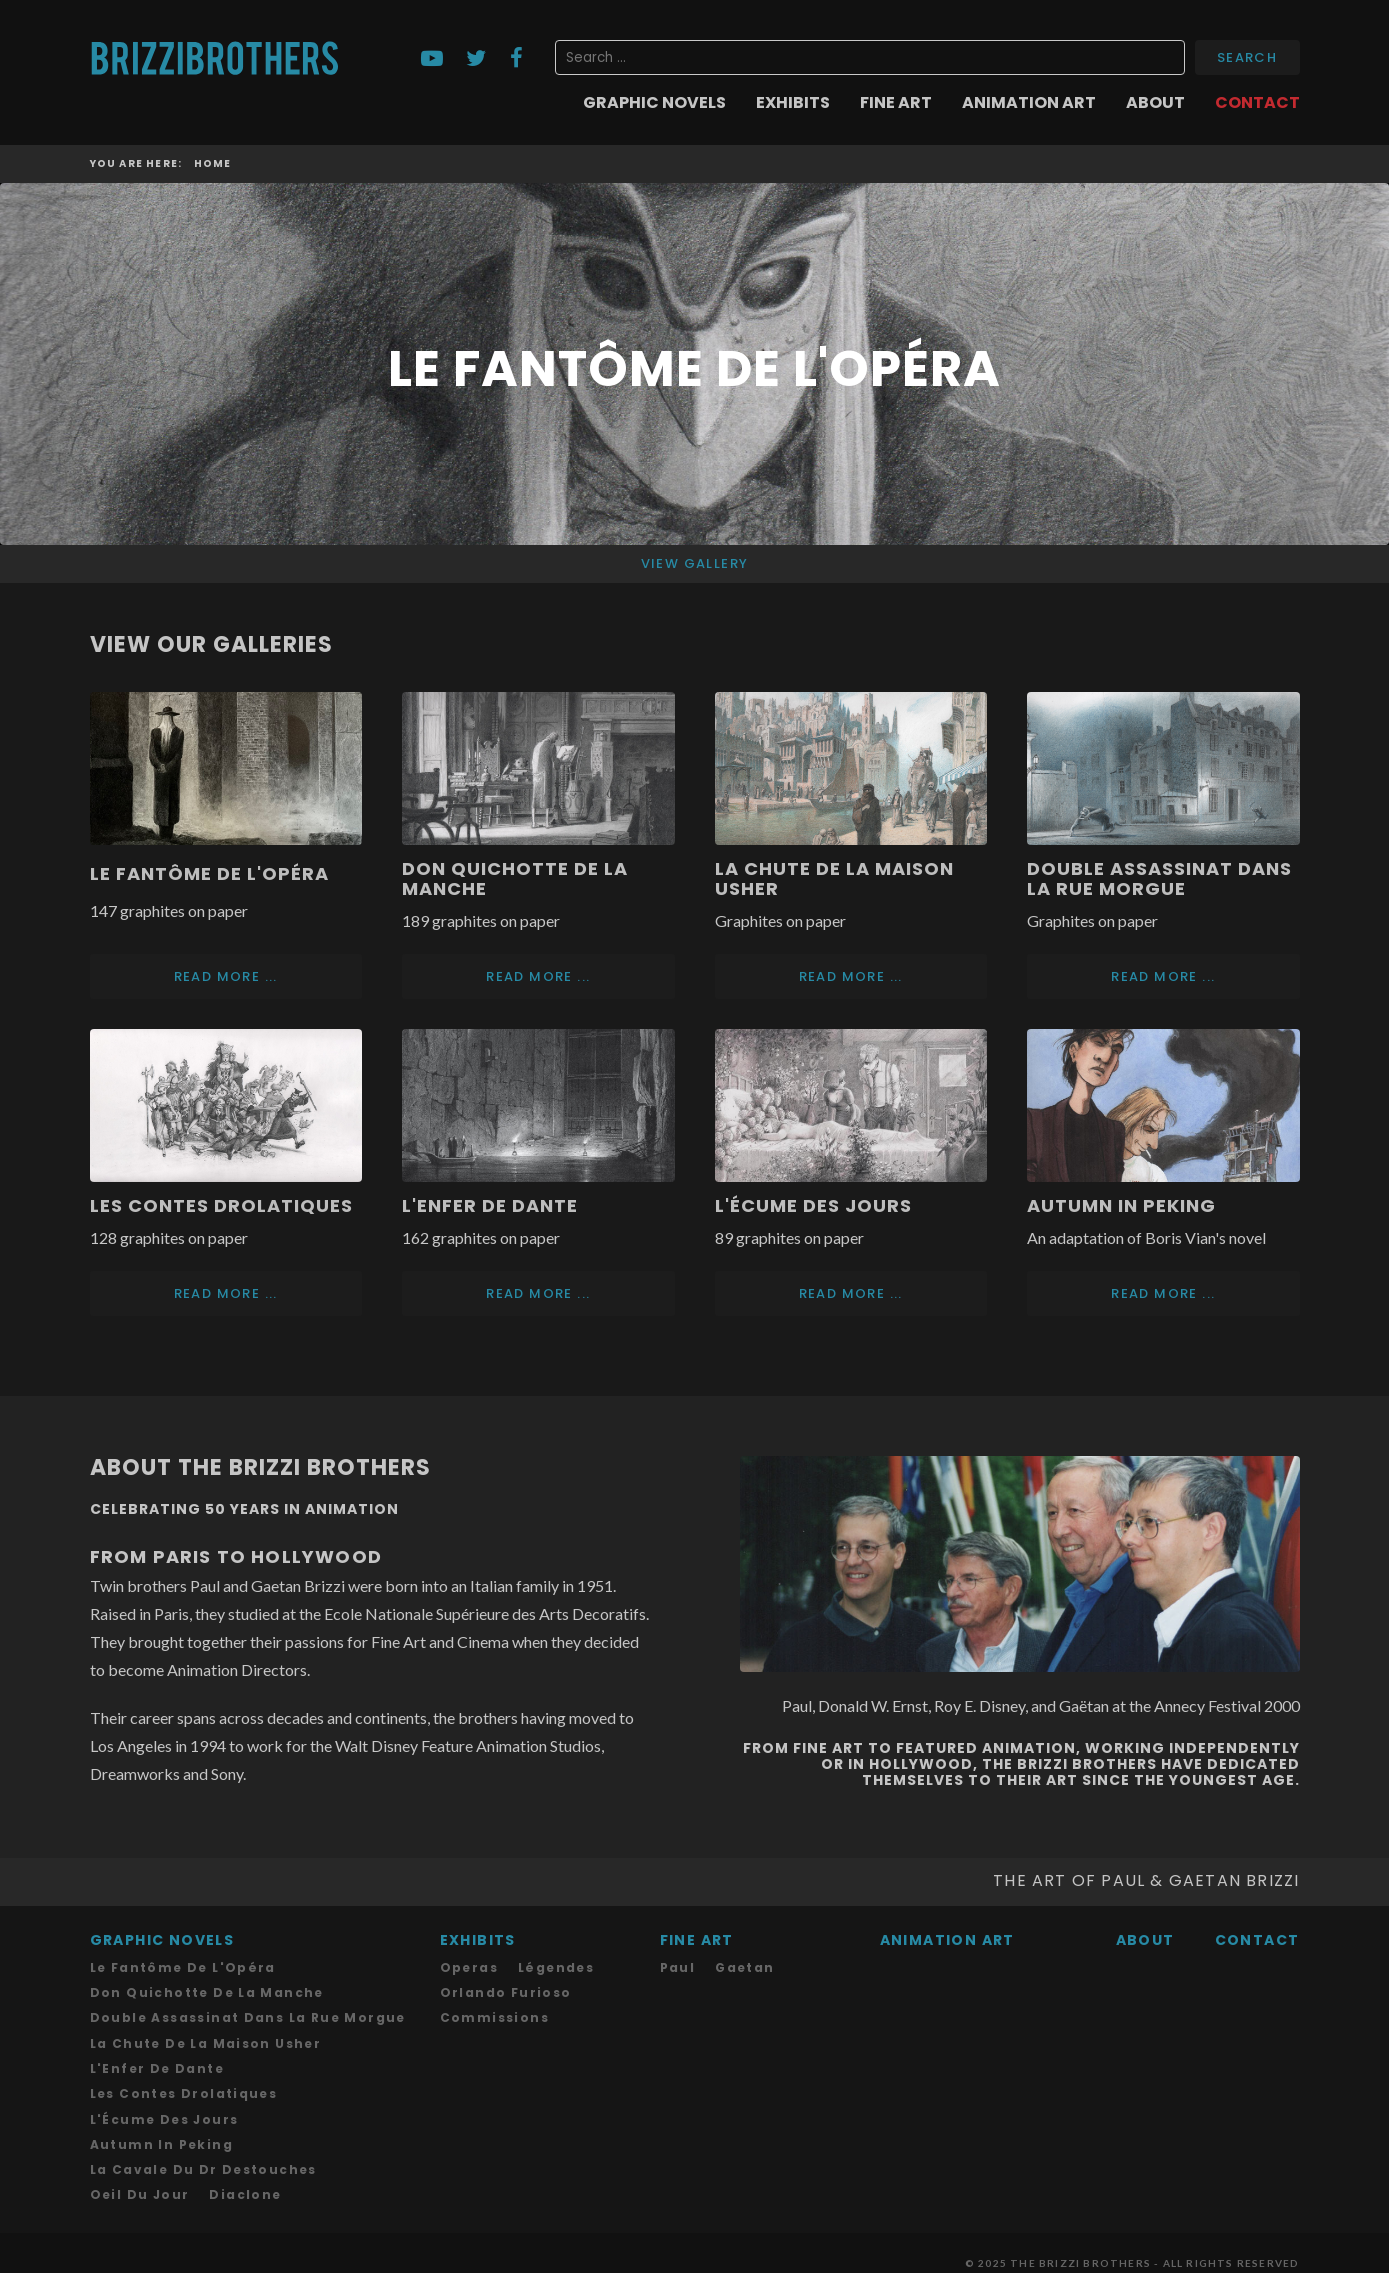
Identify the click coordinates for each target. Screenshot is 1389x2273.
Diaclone (245, 2174)
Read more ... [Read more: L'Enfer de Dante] (538, 1282)
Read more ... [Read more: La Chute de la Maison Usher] (851, 972)
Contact (1257, 103)
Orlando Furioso (506, 1976)
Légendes (556, 1951)
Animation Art (1029, 103)
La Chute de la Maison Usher (834, 878)
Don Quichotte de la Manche (515, 878)
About (1155, 103)
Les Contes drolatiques (221, 1198)
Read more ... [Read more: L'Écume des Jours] (851, 1282)
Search (1247, 57)
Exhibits (793, 103)
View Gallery (695, 563)
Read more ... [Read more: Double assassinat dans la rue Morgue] (1163, 972)
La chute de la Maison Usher (206, 2025)
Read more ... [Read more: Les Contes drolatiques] (226, 1282)
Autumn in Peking (1121, 1198)
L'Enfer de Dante (490, 1198)
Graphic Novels (654, 103)
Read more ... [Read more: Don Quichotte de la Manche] (538, 972)
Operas (469, 1951)
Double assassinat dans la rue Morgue (1159, 878)
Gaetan (744, 1951)
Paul (678, 1951)
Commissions (494, 2000)
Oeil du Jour (140, 2174)
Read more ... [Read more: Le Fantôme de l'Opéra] (226, 972)
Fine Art (896, 103)
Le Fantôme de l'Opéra (209, 873)
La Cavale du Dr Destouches (203, 2149)
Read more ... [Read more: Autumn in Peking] (1163, 1282)
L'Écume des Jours (813, 1198)
